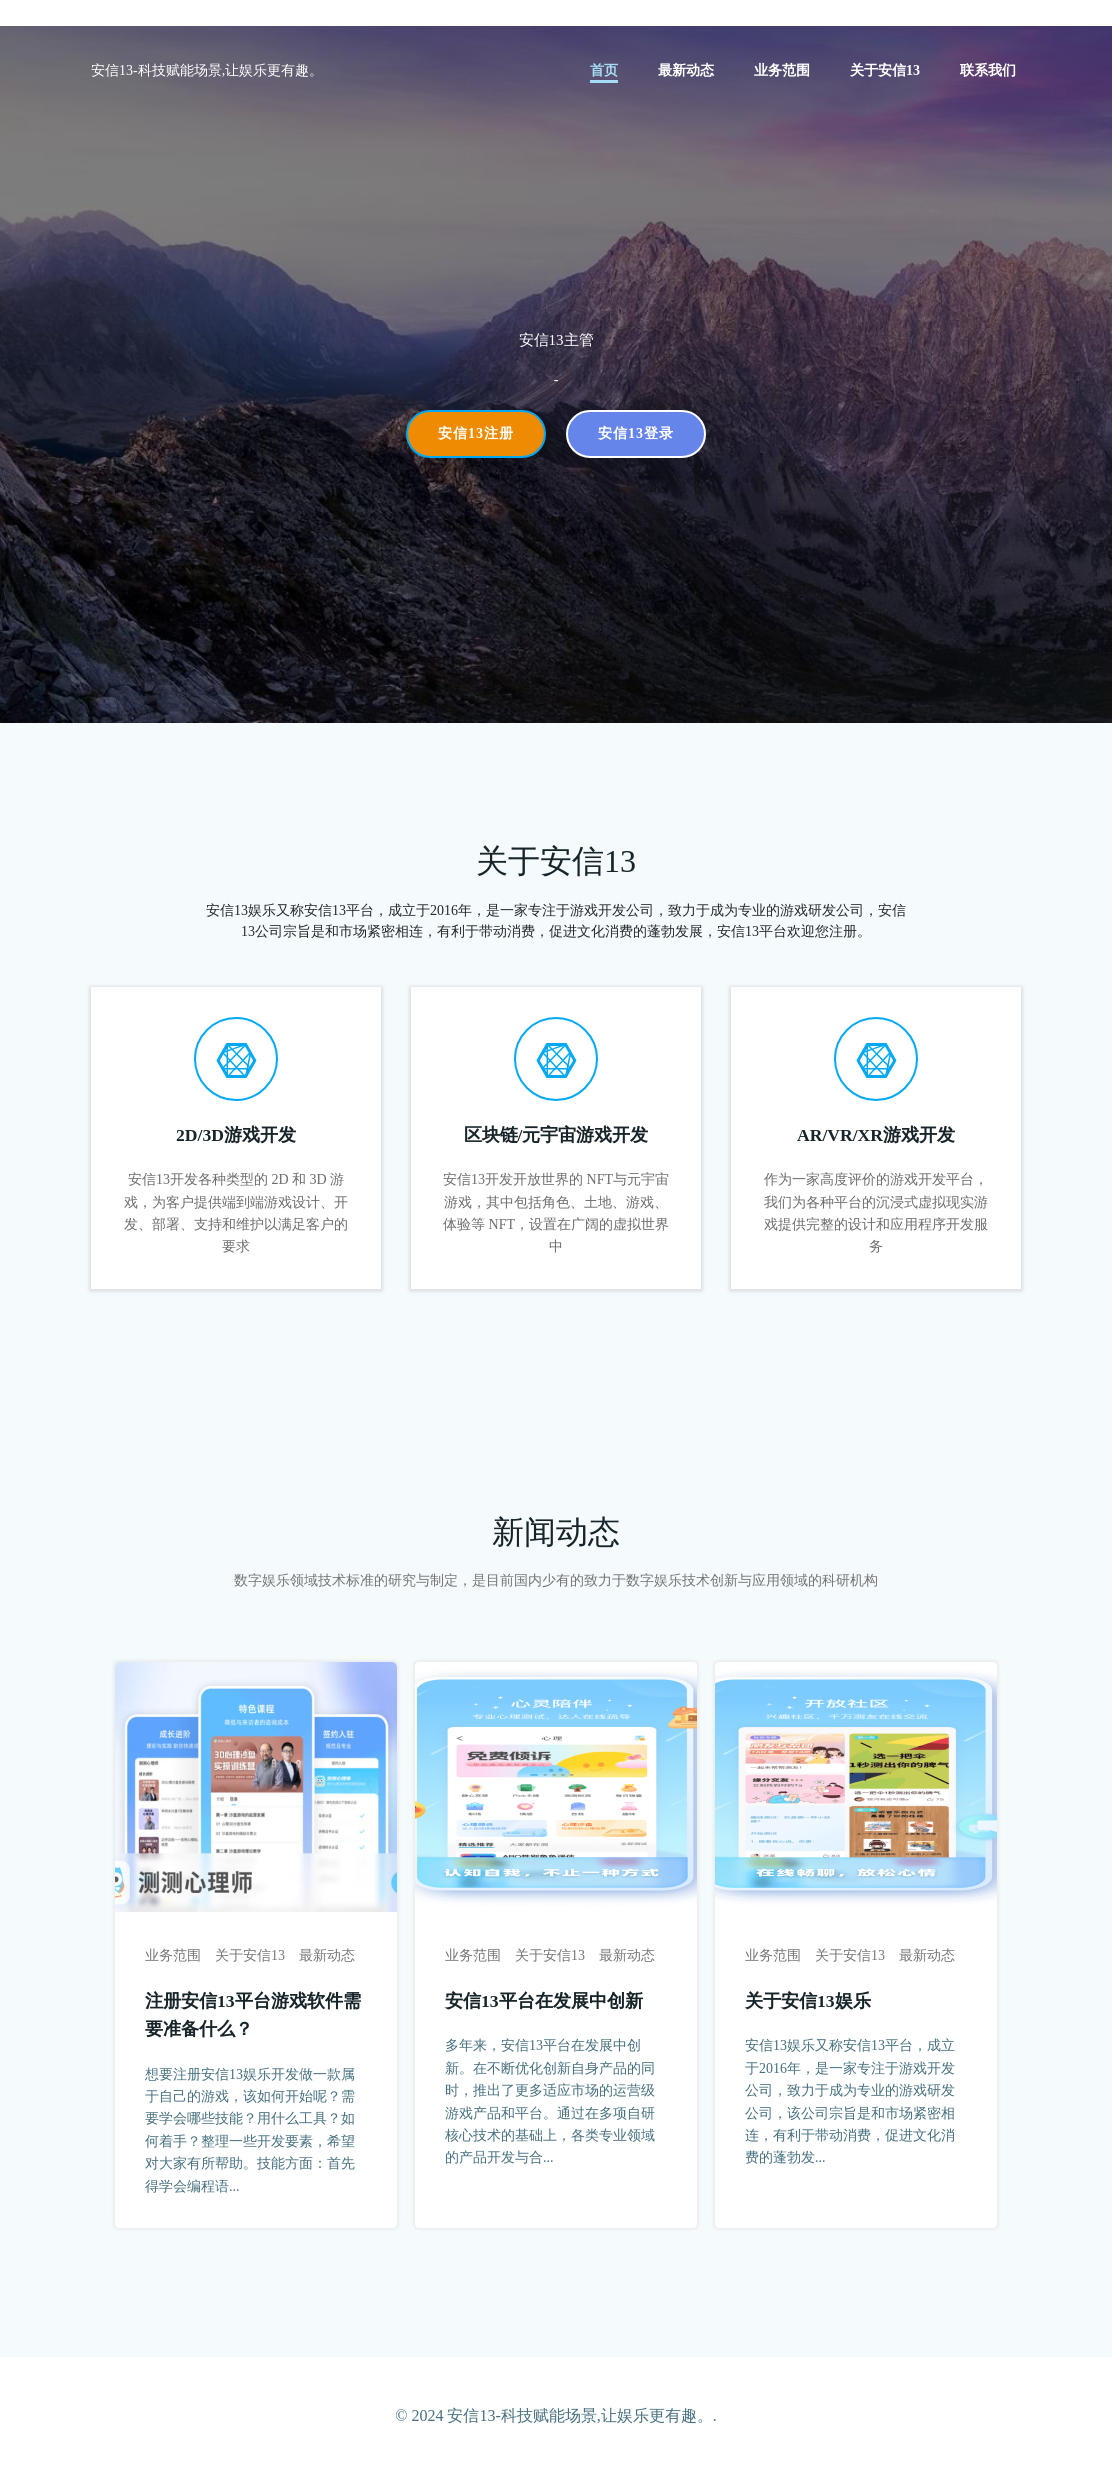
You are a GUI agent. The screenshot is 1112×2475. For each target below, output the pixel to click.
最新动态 (686, 70)
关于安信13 (885, 70)
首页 (604, 70)
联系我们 (988, 70)
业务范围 (782, 70)
